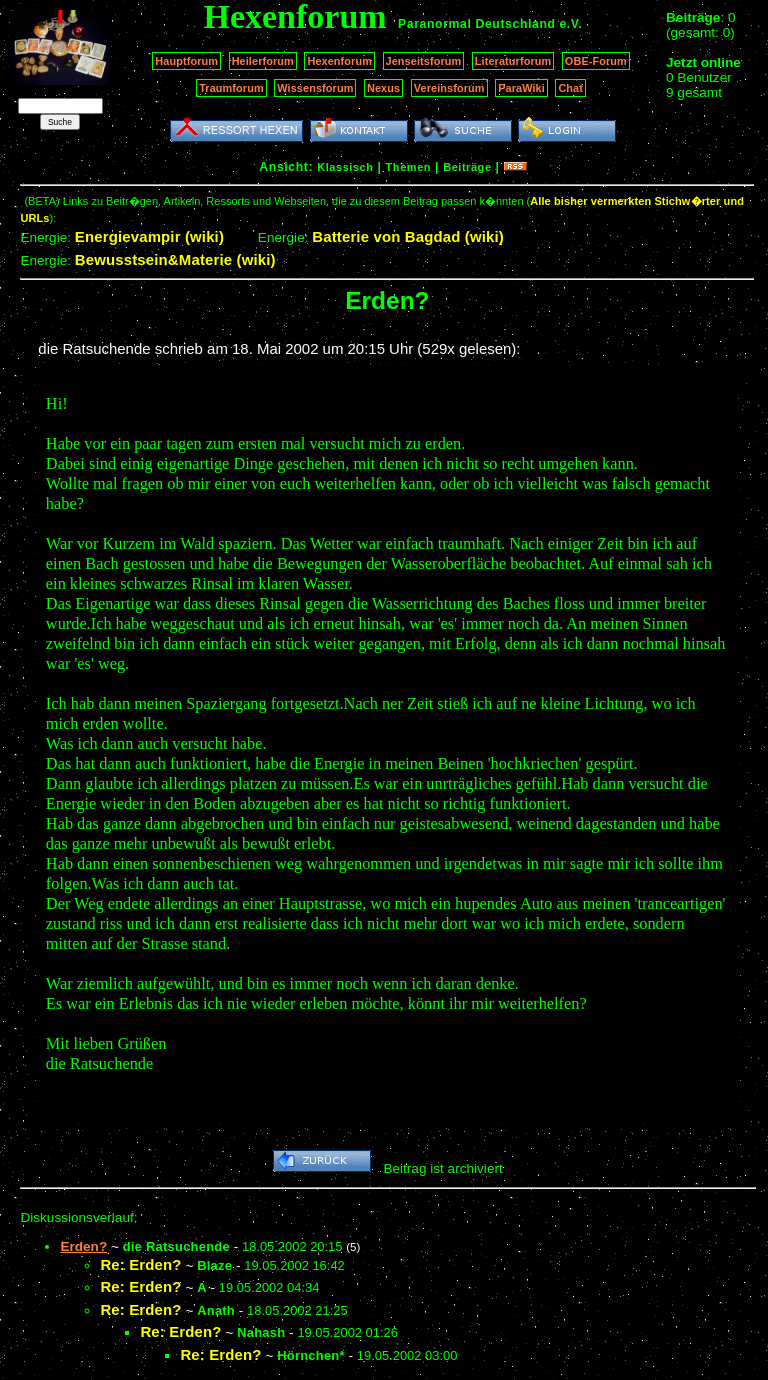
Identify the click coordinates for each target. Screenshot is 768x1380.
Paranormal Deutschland (477, 24)
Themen (408, 167)
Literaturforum (513, 61)
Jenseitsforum (424, 61)
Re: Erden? (140, 1264)
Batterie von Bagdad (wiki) (408, 236)
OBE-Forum (596, 61)
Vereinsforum (449, 88)
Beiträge (467, 167)
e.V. (570, 24)
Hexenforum (339, 61)
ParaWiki (521, 88)
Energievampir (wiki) (149, 236)
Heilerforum (263, 61)
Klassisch (345, 167)
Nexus (383, 88)
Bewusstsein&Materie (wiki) (175, 259)
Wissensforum (315, 88)
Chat (570, 88)
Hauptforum (186, 61)
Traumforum (231, 88)
